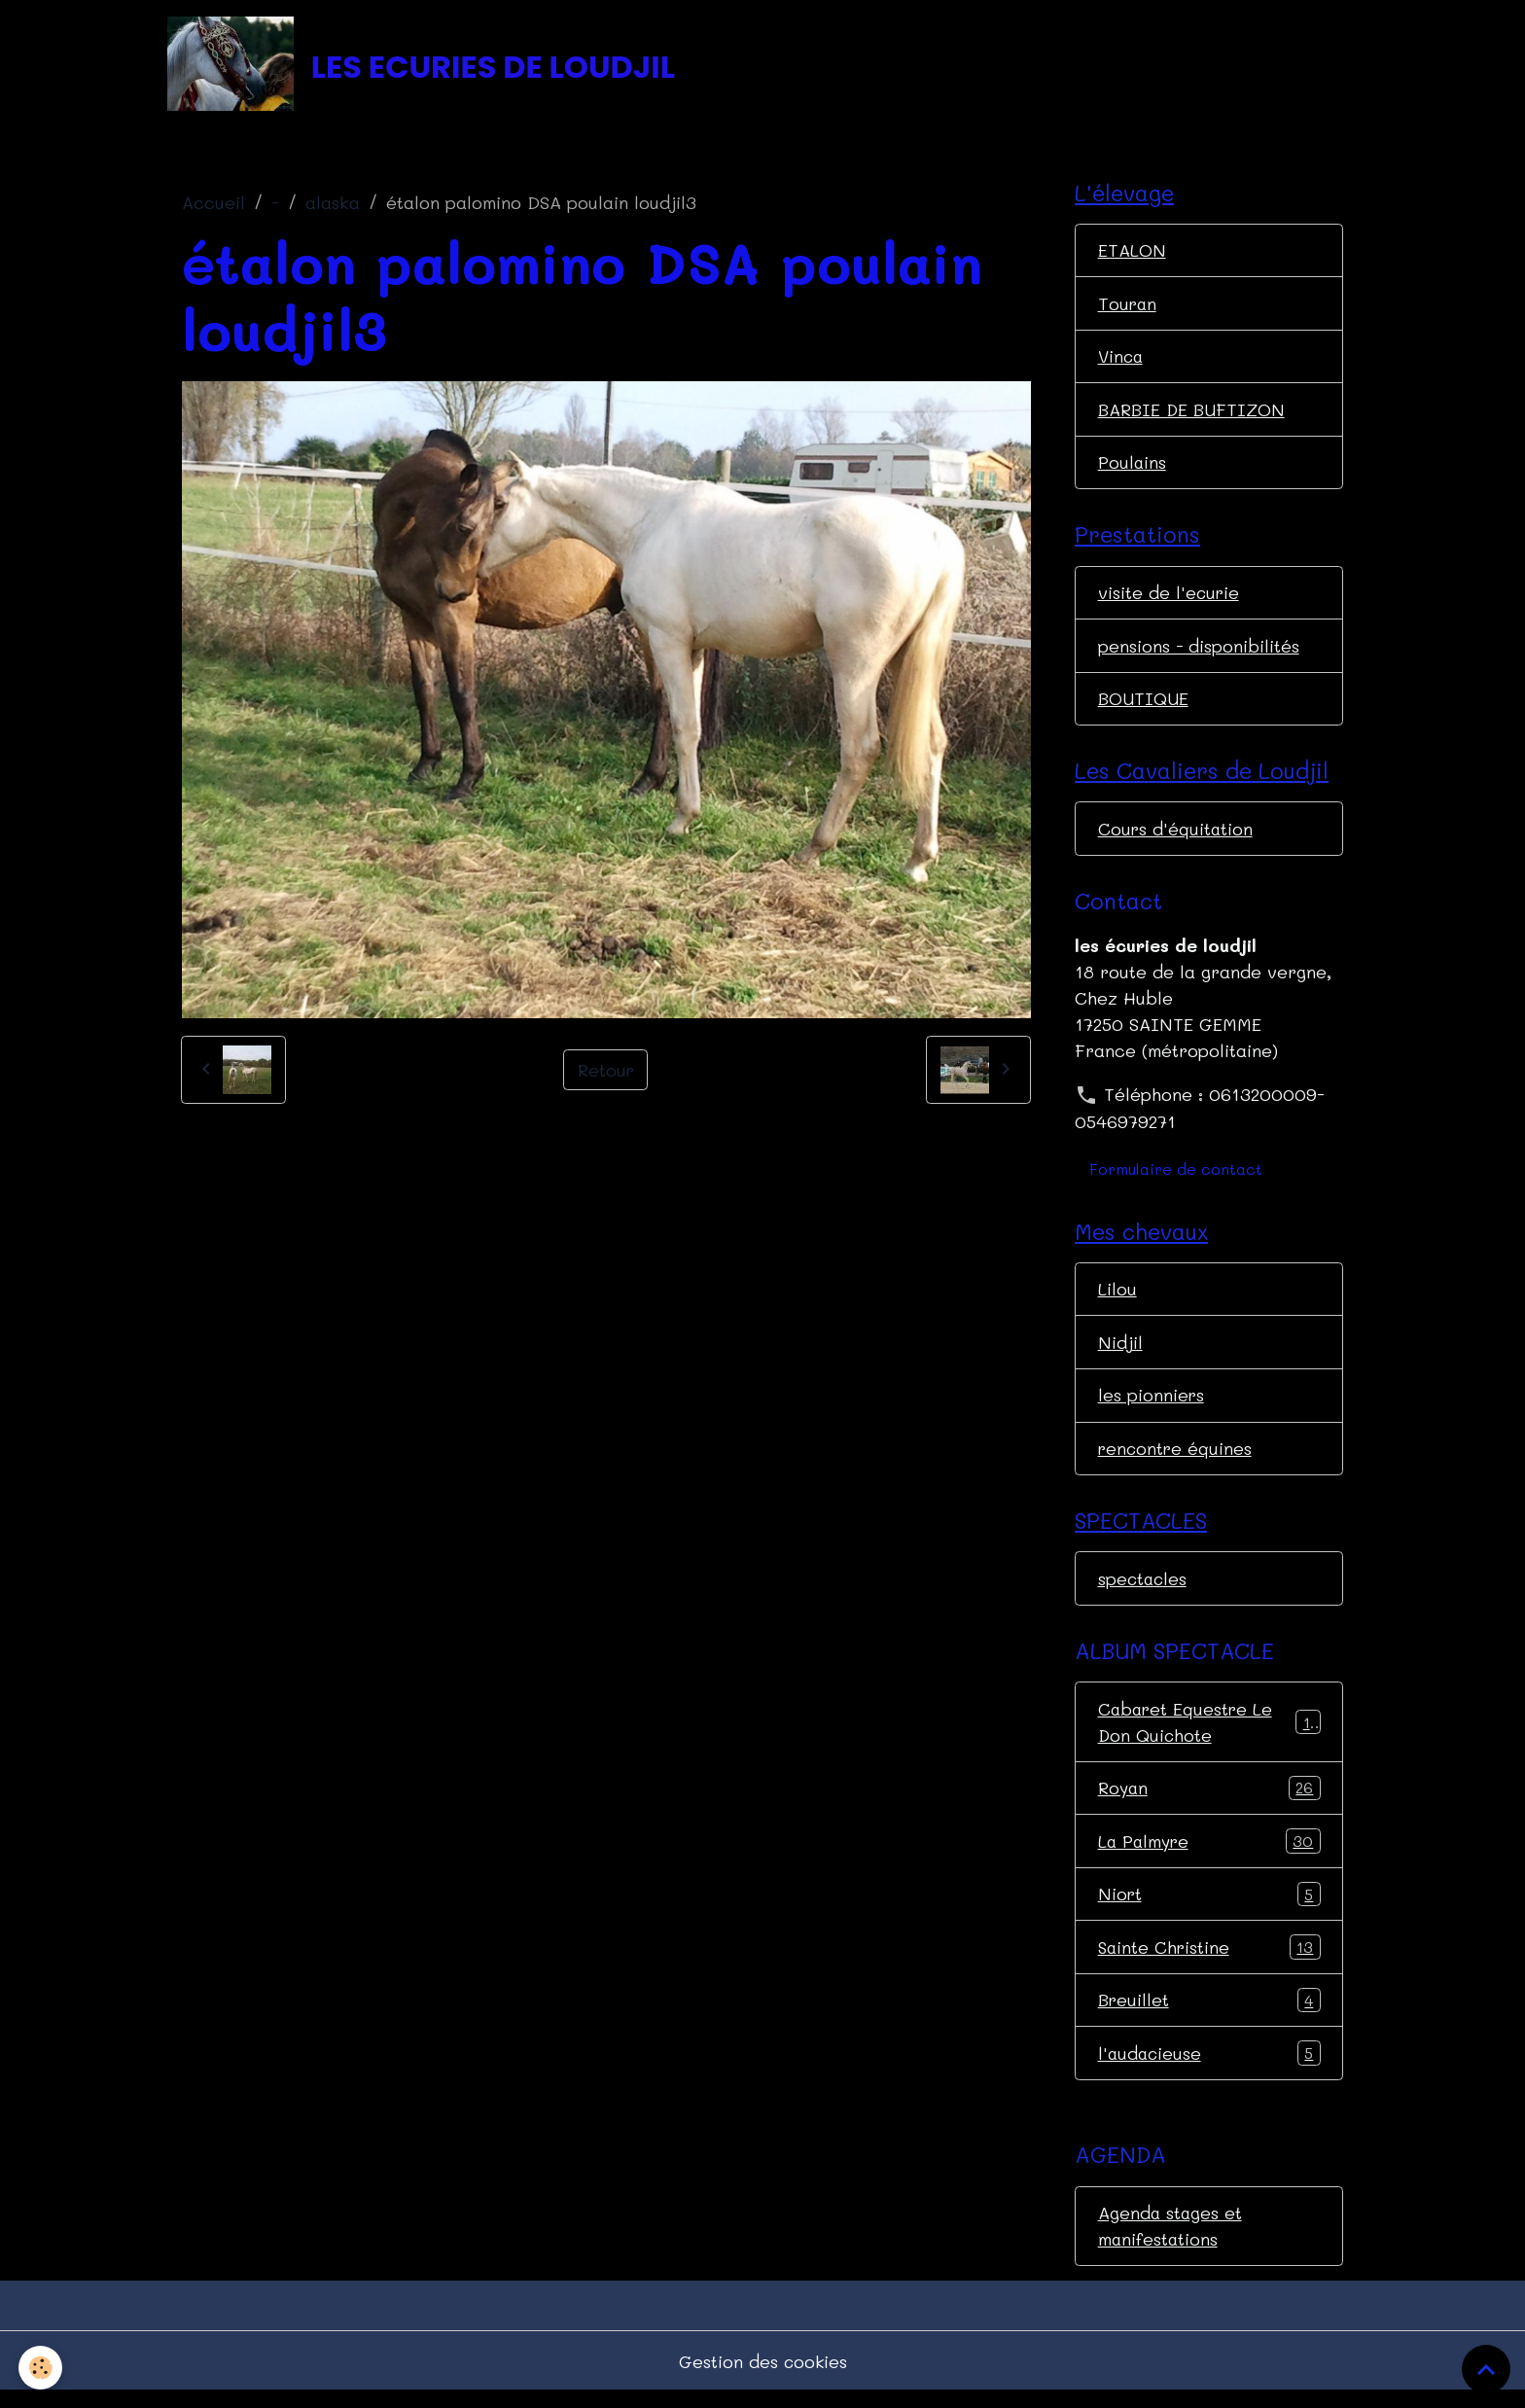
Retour (605, 1071)
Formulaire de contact (1175, 1177)
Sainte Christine (1209, 1961)
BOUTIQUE (1143, 705)
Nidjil (1120, 1351)
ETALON (1132, 253)
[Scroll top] (1486, 2369)
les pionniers (1151, 1404)
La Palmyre (1209, 1854)
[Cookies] (41, 2368)
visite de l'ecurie (1169, 598)
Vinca (1122, 360)
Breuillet (1209, 2015)
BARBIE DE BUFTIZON (1192, 413)
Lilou (1117, 1297)
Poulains (1132, 466)
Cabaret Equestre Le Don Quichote (1209, 1733)
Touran (1128, 306)
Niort (1209, 1908)
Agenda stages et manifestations (1171, 2241)
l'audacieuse (1209, 2068)
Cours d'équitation (1176, 836)
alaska (332, 205)
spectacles (1143, 1589)
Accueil (213, 205)
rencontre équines (1176, 1458)
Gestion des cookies (763, 2377)
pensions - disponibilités (1199, 651)
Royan (1209, 1801)
